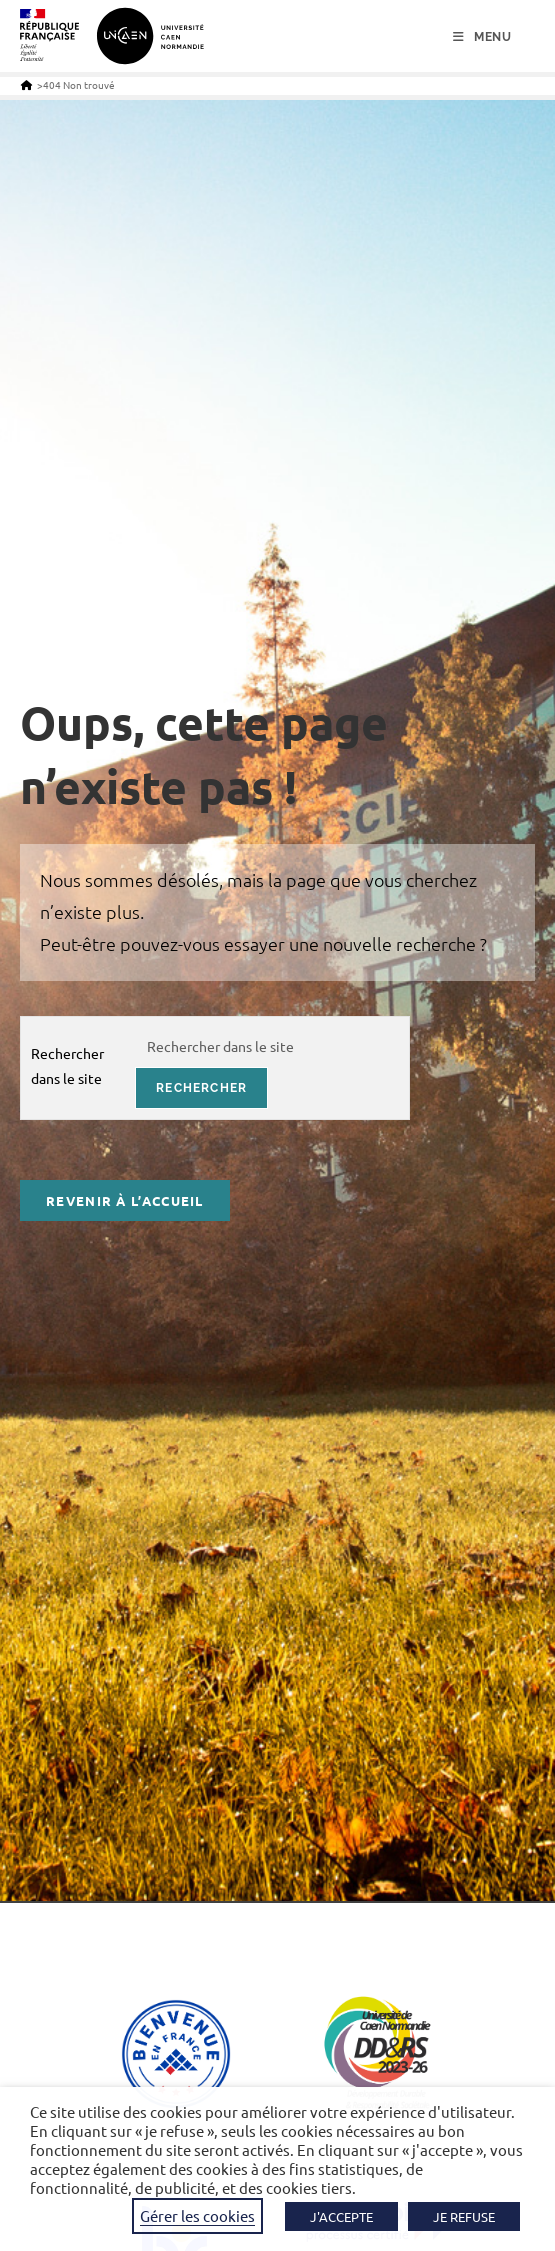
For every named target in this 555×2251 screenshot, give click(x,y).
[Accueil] (26, 84)
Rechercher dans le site (67, 1065)
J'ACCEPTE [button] (341, 2216)
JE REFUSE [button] (464, 2216)
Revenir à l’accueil (125, 1200)
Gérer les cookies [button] (197, 2215)
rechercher (201, 1088)
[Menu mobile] (482, 37)
